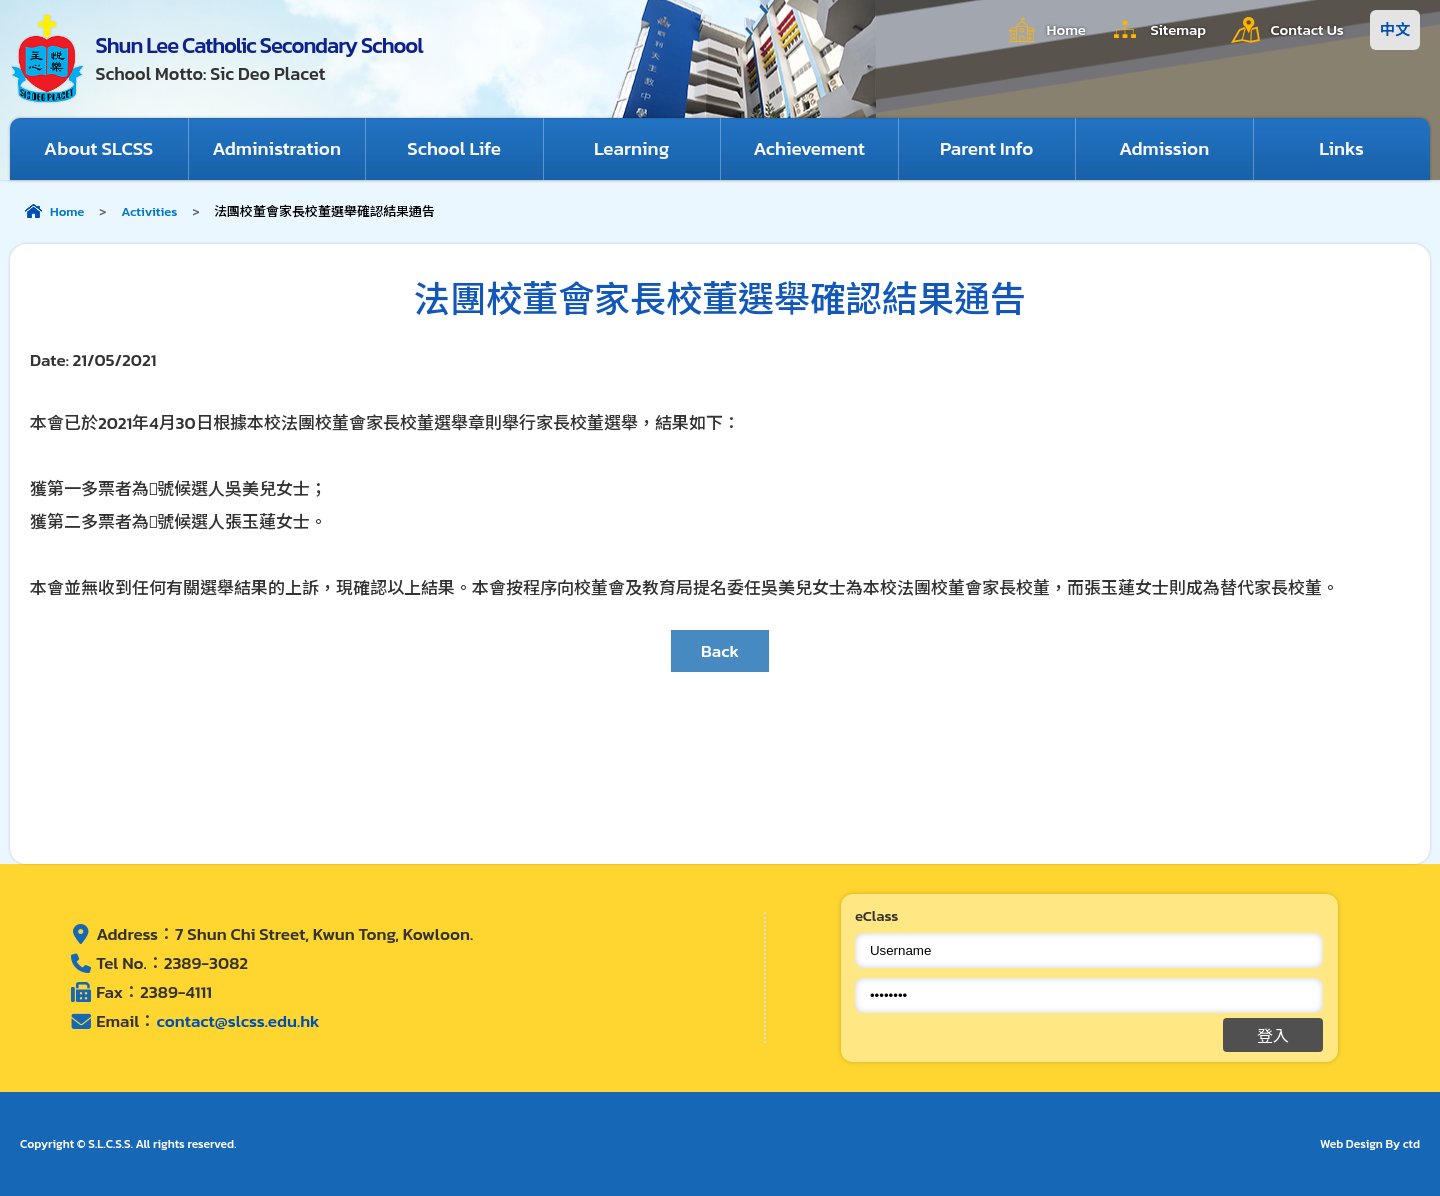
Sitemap (1177, 29)
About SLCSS (99, 148)
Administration (277, 148)
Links (1341, 148)
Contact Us (1307, 29)
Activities (149, 211)
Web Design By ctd (1370, 1144)
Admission (1164, 148)
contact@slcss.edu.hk (237, 1022)
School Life (454, 148)
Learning (632, 148)
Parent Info (987, 148)
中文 (1395, 29)
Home (1064, 29)
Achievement (809, 148)
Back (720, 651)
